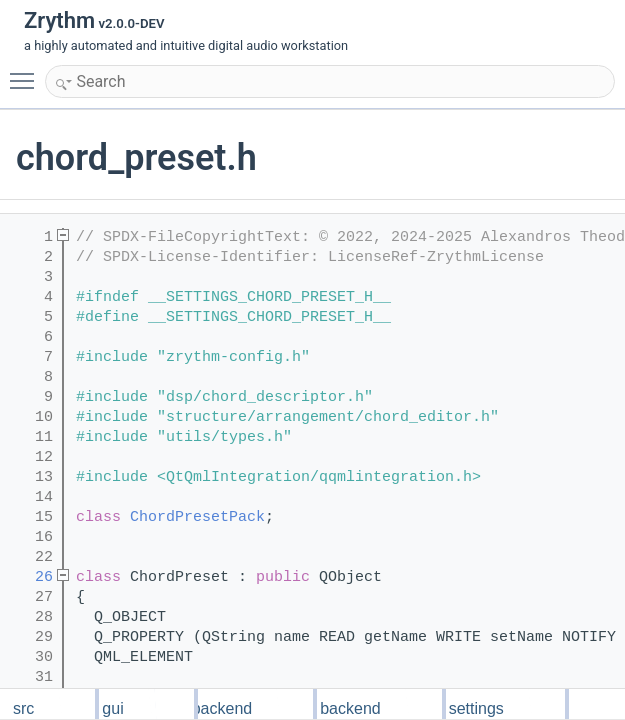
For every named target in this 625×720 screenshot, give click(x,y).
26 (30, 577)
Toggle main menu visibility (27, 72)
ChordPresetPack (197, 517)
